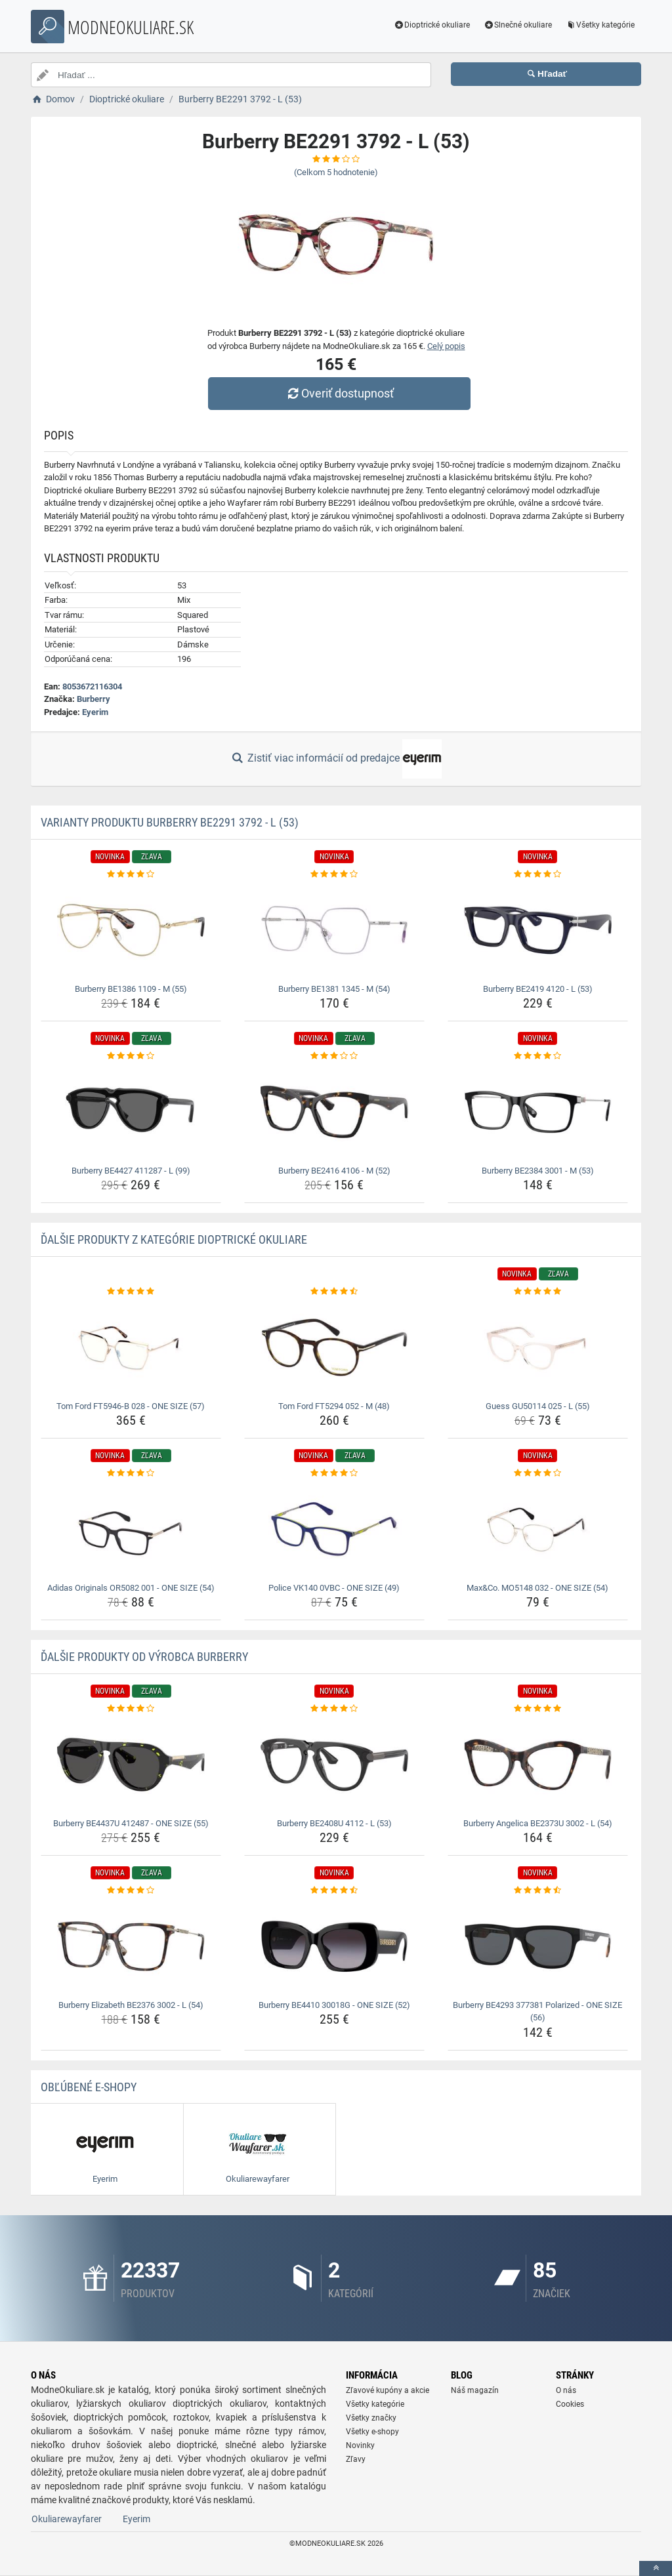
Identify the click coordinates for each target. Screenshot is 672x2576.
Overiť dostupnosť (339, 393)
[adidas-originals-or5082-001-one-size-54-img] (130, 1529)
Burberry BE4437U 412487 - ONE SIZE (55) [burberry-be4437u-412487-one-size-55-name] (131, 1823)
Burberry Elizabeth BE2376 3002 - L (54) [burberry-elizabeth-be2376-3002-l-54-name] (130, 2005)
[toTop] (655, 2568)
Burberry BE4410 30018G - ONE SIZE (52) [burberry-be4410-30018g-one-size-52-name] (334, 2005)
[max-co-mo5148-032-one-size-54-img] (537, 1529)
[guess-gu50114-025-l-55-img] (537, 1347)
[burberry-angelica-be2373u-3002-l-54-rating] (537, 1708)
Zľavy (356, 2459)
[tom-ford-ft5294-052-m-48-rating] (334, 1291)
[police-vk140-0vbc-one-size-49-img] (334, 1529)
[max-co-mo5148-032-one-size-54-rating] (537, 1473)
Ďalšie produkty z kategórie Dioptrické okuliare (174, 1239)
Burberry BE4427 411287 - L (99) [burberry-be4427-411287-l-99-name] (131, 1171)
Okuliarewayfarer (67, 2519)
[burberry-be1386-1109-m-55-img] (130, 930)
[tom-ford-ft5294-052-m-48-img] (334, 1347)
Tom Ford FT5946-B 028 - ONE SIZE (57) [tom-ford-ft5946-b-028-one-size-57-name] (130, 1406)
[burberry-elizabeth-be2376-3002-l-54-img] (130, 1946)
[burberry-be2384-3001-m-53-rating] (537, 1056)
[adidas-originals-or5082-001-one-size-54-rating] (130, 1473)
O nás (566, 2390)
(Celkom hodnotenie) (336, 172)
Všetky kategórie (600, 25)
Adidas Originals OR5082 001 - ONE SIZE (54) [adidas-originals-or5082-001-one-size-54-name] (131, 1588)
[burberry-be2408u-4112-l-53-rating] (334, 1708)
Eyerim (95, 712)
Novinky (360, 2445)
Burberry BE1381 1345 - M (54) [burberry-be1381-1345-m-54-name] (334, 989)
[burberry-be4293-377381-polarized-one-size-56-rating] (537, 1890)
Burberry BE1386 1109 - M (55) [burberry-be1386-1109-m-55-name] (131, 989)
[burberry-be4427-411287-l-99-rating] (130, 1056)
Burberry (93, 699)
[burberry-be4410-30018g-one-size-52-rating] (334, 1890)
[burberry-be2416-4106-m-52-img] (334, 1112)
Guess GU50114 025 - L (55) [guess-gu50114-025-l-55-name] (538, 1406)
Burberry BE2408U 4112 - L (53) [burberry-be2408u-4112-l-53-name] (334, 1823)
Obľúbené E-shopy (88, 2087)
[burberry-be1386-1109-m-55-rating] (130, 874)
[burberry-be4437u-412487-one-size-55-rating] (130, 1708)
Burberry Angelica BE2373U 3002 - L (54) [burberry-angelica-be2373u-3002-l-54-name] (537, 1823)
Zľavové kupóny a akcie (387, 2390)
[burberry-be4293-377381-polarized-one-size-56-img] (537, 1946)
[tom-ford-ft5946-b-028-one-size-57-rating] (130, 1291)
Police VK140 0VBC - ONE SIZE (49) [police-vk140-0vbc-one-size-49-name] (334, 1588)
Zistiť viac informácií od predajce (336, 759)
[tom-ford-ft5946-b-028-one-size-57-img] (130, 1347)
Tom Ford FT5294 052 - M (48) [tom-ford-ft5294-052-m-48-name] (334, 1406)
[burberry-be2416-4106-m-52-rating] (334, 1056)
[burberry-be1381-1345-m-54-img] (334, 930)
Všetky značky (371, 2418)
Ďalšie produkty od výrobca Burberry (144, 1657)
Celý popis (446, 346)
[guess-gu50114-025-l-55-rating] (537, 1291)
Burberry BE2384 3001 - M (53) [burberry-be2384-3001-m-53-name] (538, 1171)
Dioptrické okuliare (432, 25)
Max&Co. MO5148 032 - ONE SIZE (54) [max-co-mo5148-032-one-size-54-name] (537, 1588)
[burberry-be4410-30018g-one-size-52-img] (334, 1946)
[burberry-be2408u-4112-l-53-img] (334, 1764)
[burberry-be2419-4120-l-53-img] (537, 930)
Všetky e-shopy (372, 2431)
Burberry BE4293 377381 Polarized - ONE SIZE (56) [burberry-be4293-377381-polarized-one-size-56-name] (537, 2011)
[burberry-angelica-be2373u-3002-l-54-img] (537, 1764)
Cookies (570, 2404)
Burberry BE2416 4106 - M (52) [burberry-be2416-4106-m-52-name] (334, 1171)
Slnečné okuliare (517, 25)
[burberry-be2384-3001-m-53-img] (537, 1112)
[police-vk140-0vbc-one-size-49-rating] (334, 1473)
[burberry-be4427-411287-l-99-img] (130, 1112)
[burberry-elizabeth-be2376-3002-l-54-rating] (130, 1890)
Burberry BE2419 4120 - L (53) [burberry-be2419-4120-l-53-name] (538, 989)
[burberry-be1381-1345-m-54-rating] (334, 874)
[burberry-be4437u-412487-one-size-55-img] (130, 1764)
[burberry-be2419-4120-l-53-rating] (537, 874)
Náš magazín (475, 2390)
